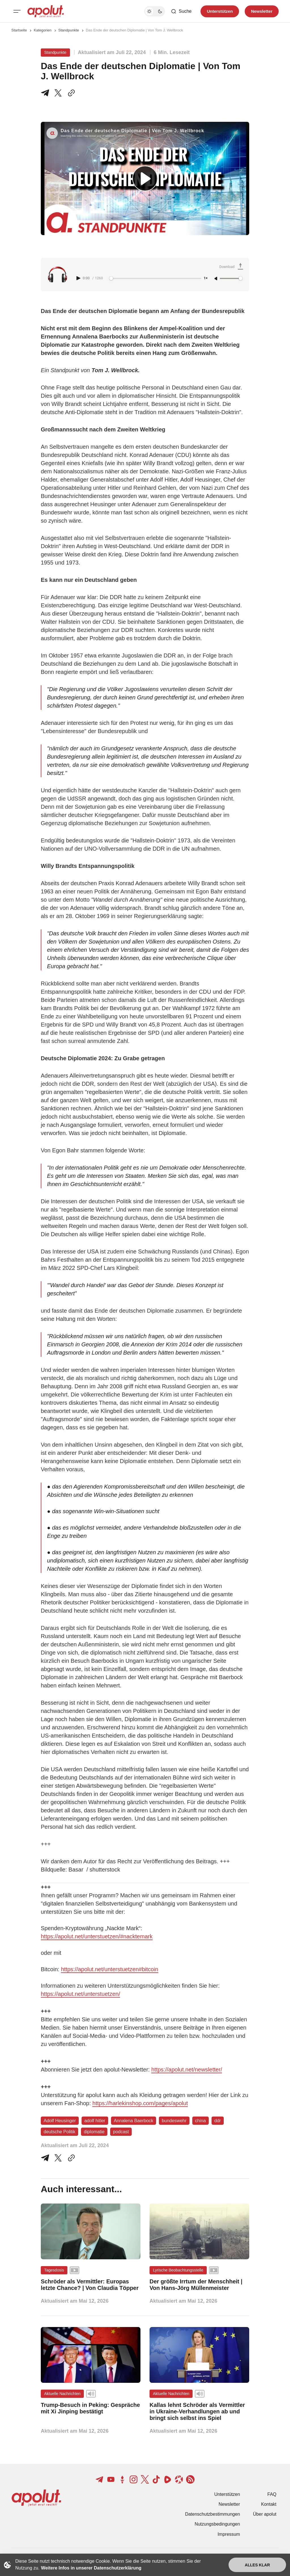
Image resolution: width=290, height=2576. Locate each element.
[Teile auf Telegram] (46, 92)
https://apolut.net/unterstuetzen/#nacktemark (97, 1936)
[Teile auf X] (58, 92)
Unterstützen (227, 2494)
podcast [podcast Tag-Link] (121, 2131)
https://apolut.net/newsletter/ (186, 2069)
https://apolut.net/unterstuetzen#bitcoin (109, 1969)
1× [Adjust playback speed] (206, 278)
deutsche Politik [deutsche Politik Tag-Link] (59, 2131)
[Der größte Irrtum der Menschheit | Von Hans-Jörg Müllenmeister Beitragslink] (199, 2284)
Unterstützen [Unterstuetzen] (220, 11)
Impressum (229, 2534)
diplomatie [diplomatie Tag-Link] (94, 2131)
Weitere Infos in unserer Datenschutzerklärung (91, 2568)
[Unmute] (216, 278)
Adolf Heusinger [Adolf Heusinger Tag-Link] (60, 2120)
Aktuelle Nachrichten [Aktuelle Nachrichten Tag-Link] (62, 2393)
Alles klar (257, 2565)
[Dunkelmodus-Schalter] (154, 11)
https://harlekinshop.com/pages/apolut (140, 2103)
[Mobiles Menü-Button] (17, 11)
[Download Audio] (232, 267)
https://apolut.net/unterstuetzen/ (80, 1994)
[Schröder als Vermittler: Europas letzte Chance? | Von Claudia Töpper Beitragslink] (90, 2284)
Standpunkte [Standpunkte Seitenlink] (68, 30)
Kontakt (268, 2504)
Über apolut (264, 2514)
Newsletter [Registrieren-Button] (261, 11)
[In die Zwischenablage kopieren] (70, 92)
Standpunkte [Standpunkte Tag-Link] (55, 52)
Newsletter (229, 2504)
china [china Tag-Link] (200, 2120)
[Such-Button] (181, 11)
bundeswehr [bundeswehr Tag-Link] (174, 2120)
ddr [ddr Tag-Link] (217, 2120)
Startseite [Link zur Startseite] (19, 30)
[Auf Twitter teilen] (58, 2157)
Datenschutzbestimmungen (212, 2514)
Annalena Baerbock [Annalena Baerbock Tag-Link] (133, 2120)
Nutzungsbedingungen (217, 2524)
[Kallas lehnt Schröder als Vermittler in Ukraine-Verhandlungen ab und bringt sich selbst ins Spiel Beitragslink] (199, 2412)
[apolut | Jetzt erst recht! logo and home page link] (45, 11)
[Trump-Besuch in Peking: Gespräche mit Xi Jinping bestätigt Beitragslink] (90, 2408)
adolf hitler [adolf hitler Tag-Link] (94, 2120)
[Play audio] (79, 278)
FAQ (271, 2494)
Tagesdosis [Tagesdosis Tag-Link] (54, 2270)
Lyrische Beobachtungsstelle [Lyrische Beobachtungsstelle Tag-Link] (178, 2270)
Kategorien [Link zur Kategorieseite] (43, 30)
